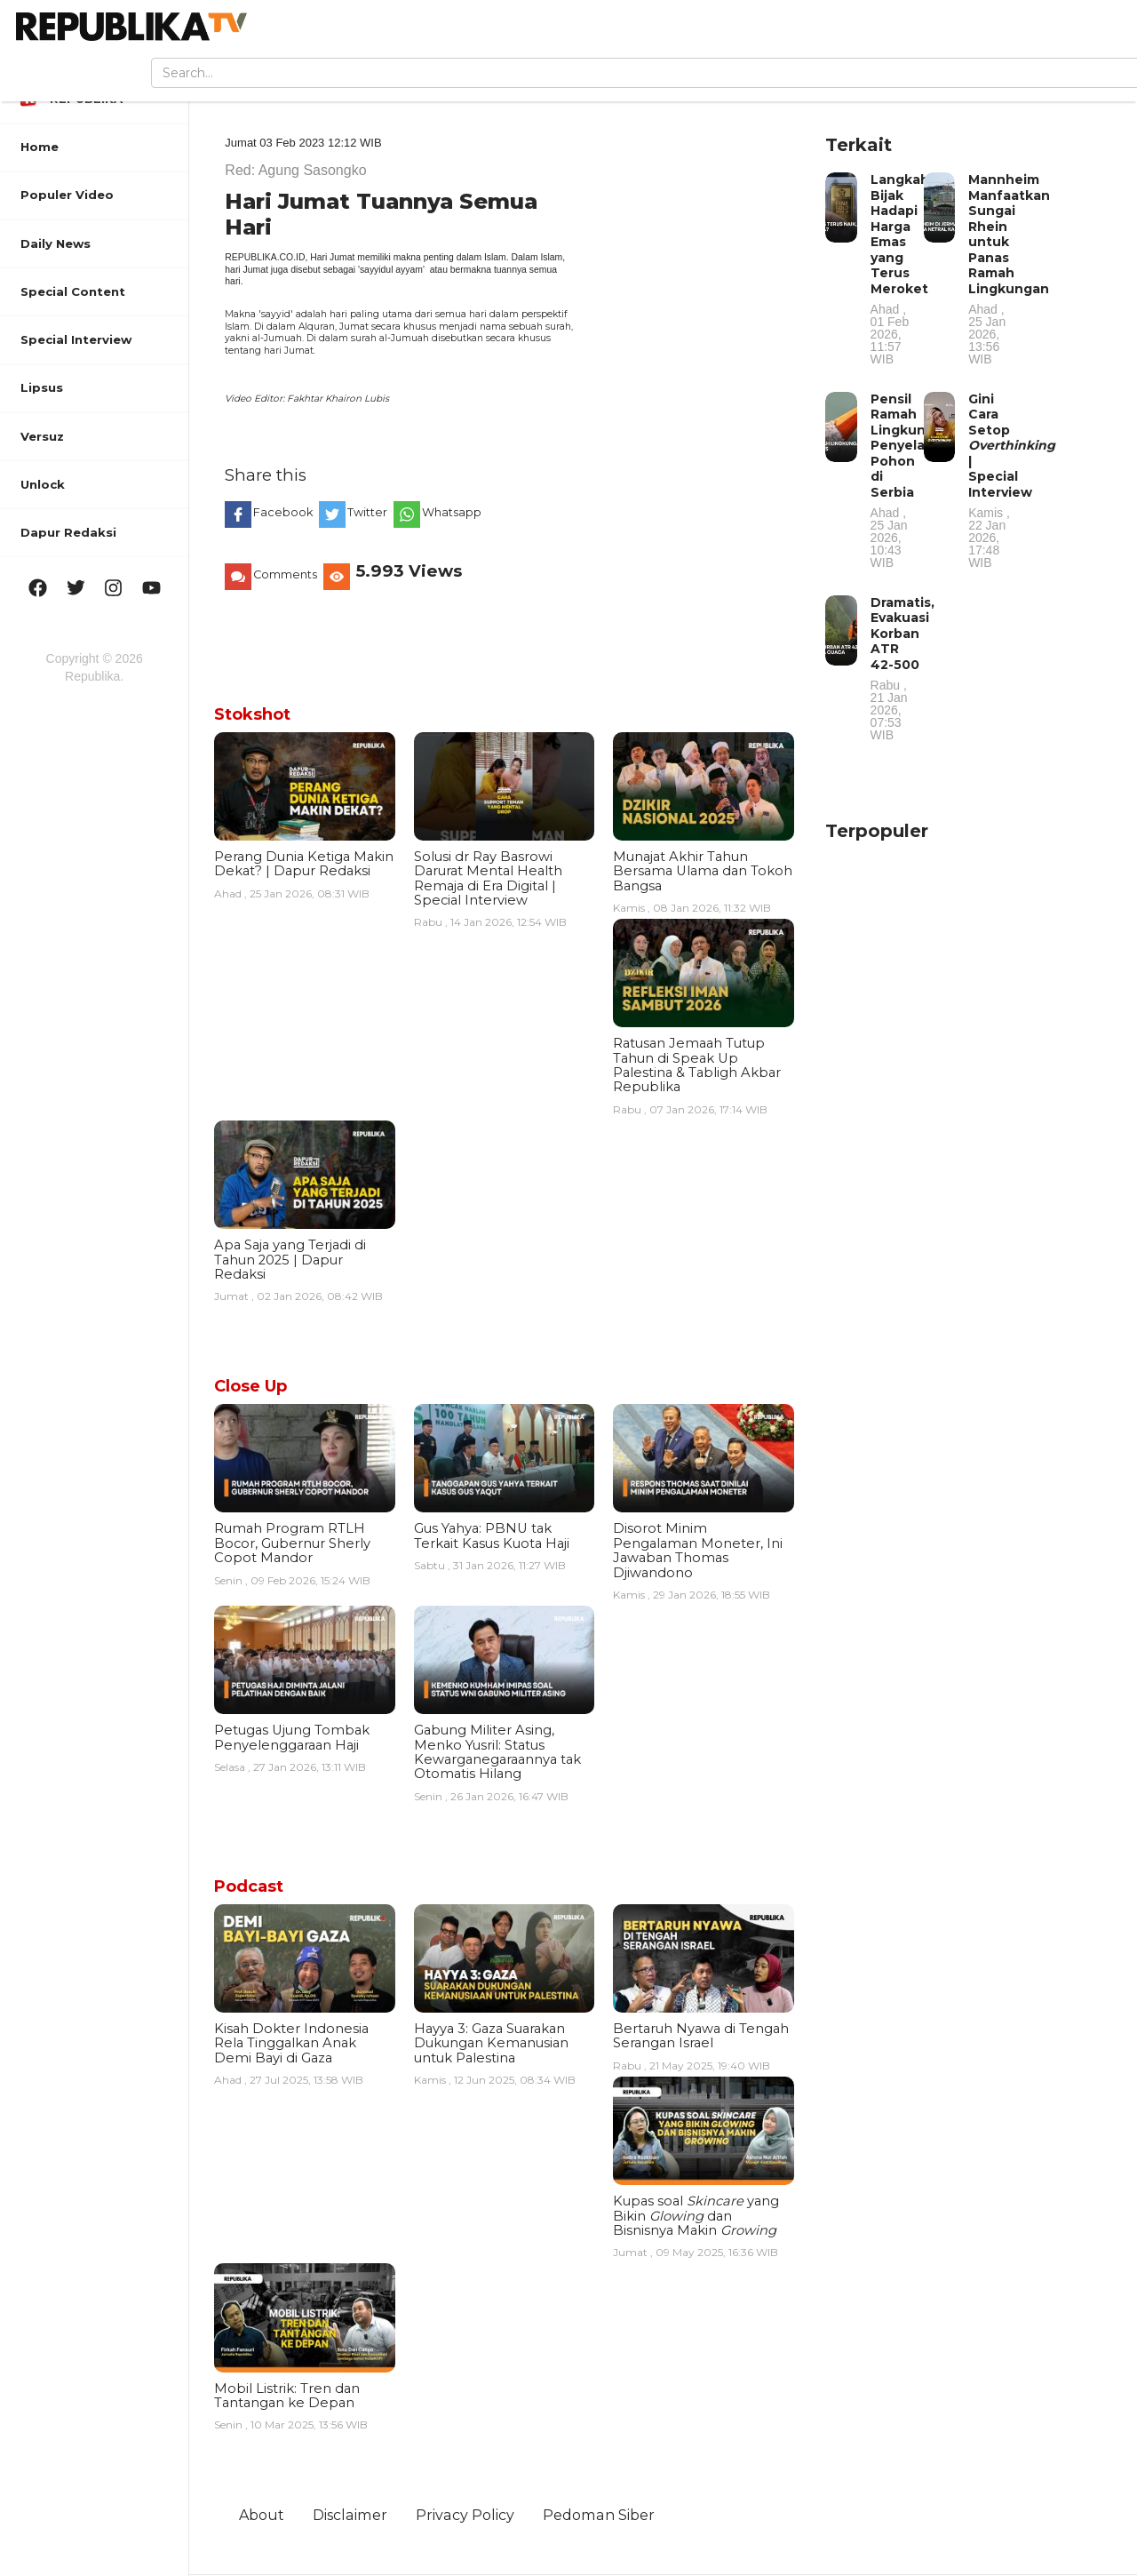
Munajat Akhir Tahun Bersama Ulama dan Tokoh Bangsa (702, 871)
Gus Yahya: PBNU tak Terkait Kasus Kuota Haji (491, 1535)
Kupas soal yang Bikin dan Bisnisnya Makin (696, 2215)
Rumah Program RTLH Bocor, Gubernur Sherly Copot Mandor (292, 1543)
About (262, 2515)
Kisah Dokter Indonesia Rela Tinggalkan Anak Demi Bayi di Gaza (291, 2043)
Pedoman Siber (600, 2515)
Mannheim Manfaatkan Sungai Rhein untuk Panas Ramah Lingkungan (1009, 268)
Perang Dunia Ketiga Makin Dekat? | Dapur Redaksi (304, 864)
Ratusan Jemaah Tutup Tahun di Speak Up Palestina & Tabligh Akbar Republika (697, 1065)
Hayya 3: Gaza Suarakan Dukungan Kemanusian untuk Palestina (491, 2043)
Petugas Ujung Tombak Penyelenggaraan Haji (292, 1737)
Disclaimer (351, 2515)
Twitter (369, 512)
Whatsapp (453, 512)
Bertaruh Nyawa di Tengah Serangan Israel (701, 2036)
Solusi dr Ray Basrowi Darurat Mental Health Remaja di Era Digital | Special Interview (488, 878)
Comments (286, 574)
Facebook (284, 512)
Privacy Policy (466, 2515)
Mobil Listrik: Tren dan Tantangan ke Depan (287, 2396)
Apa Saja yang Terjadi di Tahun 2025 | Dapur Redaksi (290, 1259)
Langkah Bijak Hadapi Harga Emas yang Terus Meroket (900, 268)
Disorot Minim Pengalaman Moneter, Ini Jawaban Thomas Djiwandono (698, 1550)
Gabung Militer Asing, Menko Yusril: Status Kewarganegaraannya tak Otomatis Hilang (497, 1752)
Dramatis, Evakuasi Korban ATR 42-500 (902, 668)
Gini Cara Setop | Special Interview (1011, 480)
